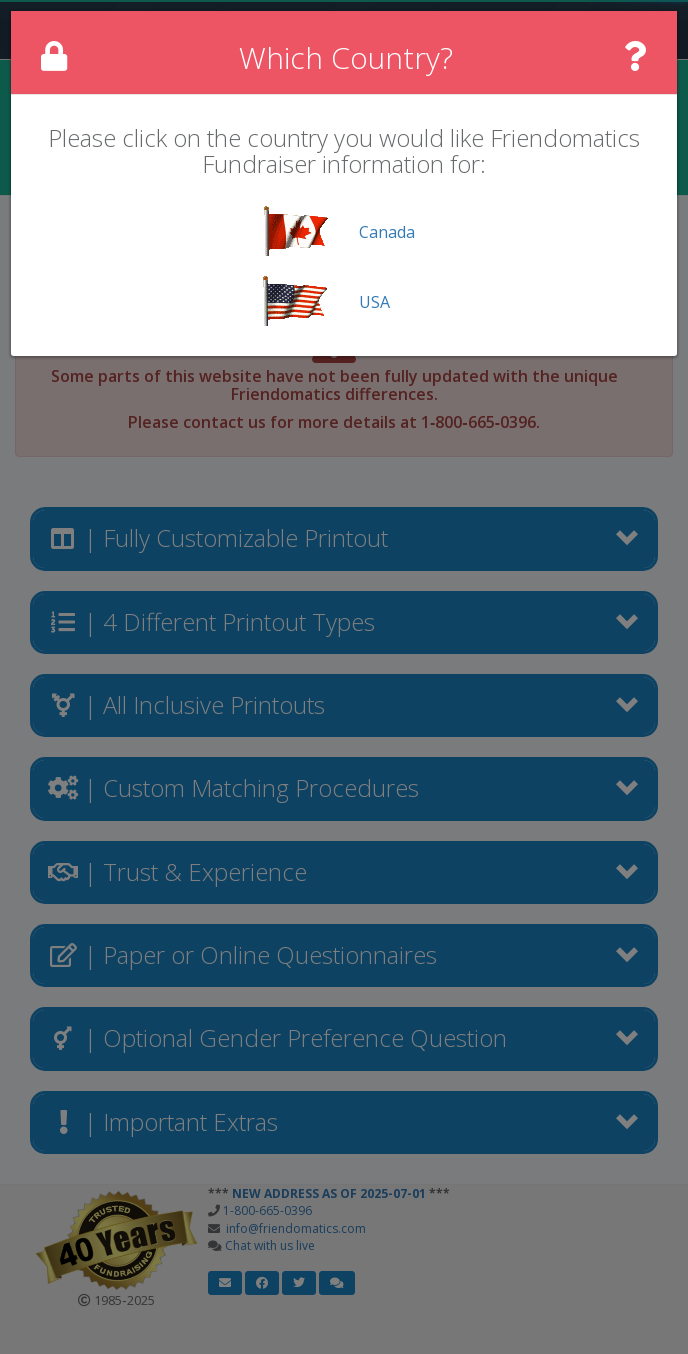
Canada (387, 232)
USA (374, 302)
